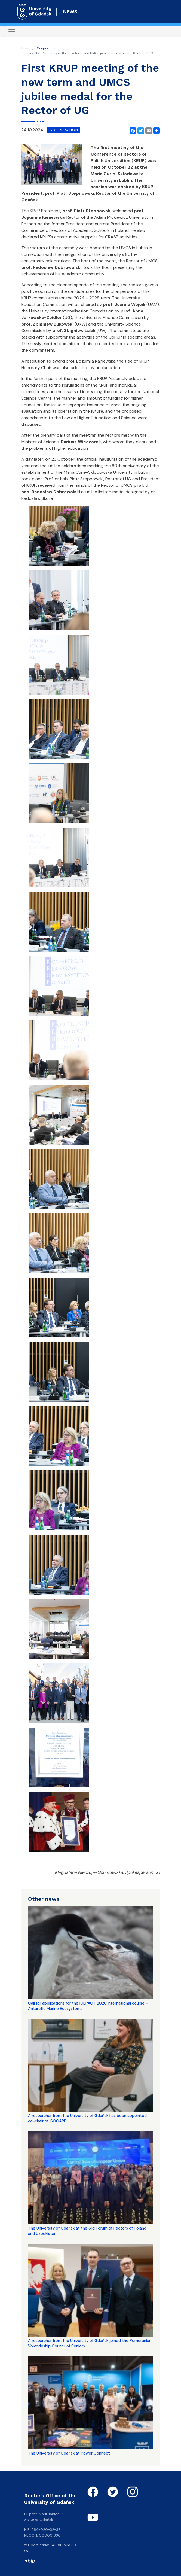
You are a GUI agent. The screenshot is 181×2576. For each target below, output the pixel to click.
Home (25, 48)
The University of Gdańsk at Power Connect (69, 2453)
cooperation (63, 129)
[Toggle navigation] (11, 31)
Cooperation (46, 48)
